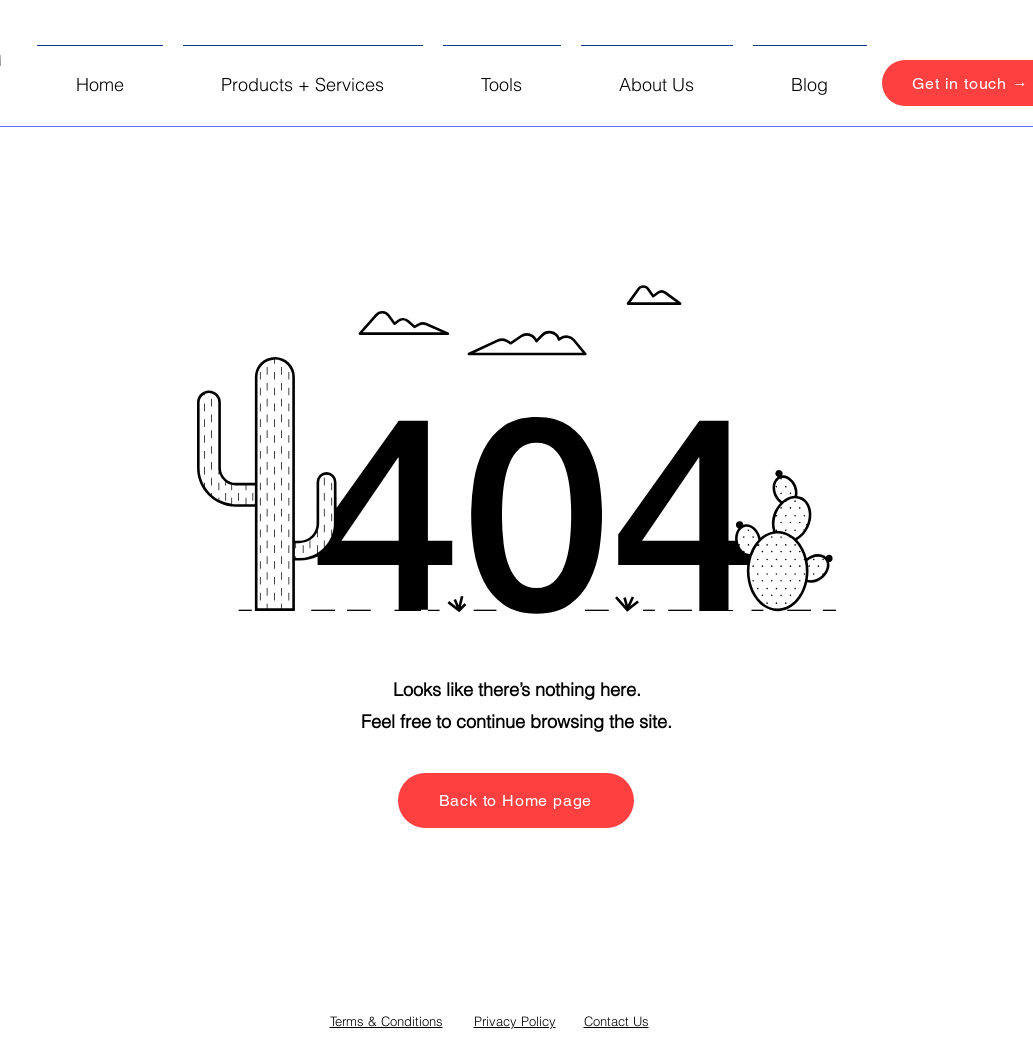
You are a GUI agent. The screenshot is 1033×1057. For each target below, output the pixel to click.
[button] (303, 75)
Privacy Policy (515, 1021)
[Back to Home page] (516, 800)
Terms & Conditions (386, 1021)
